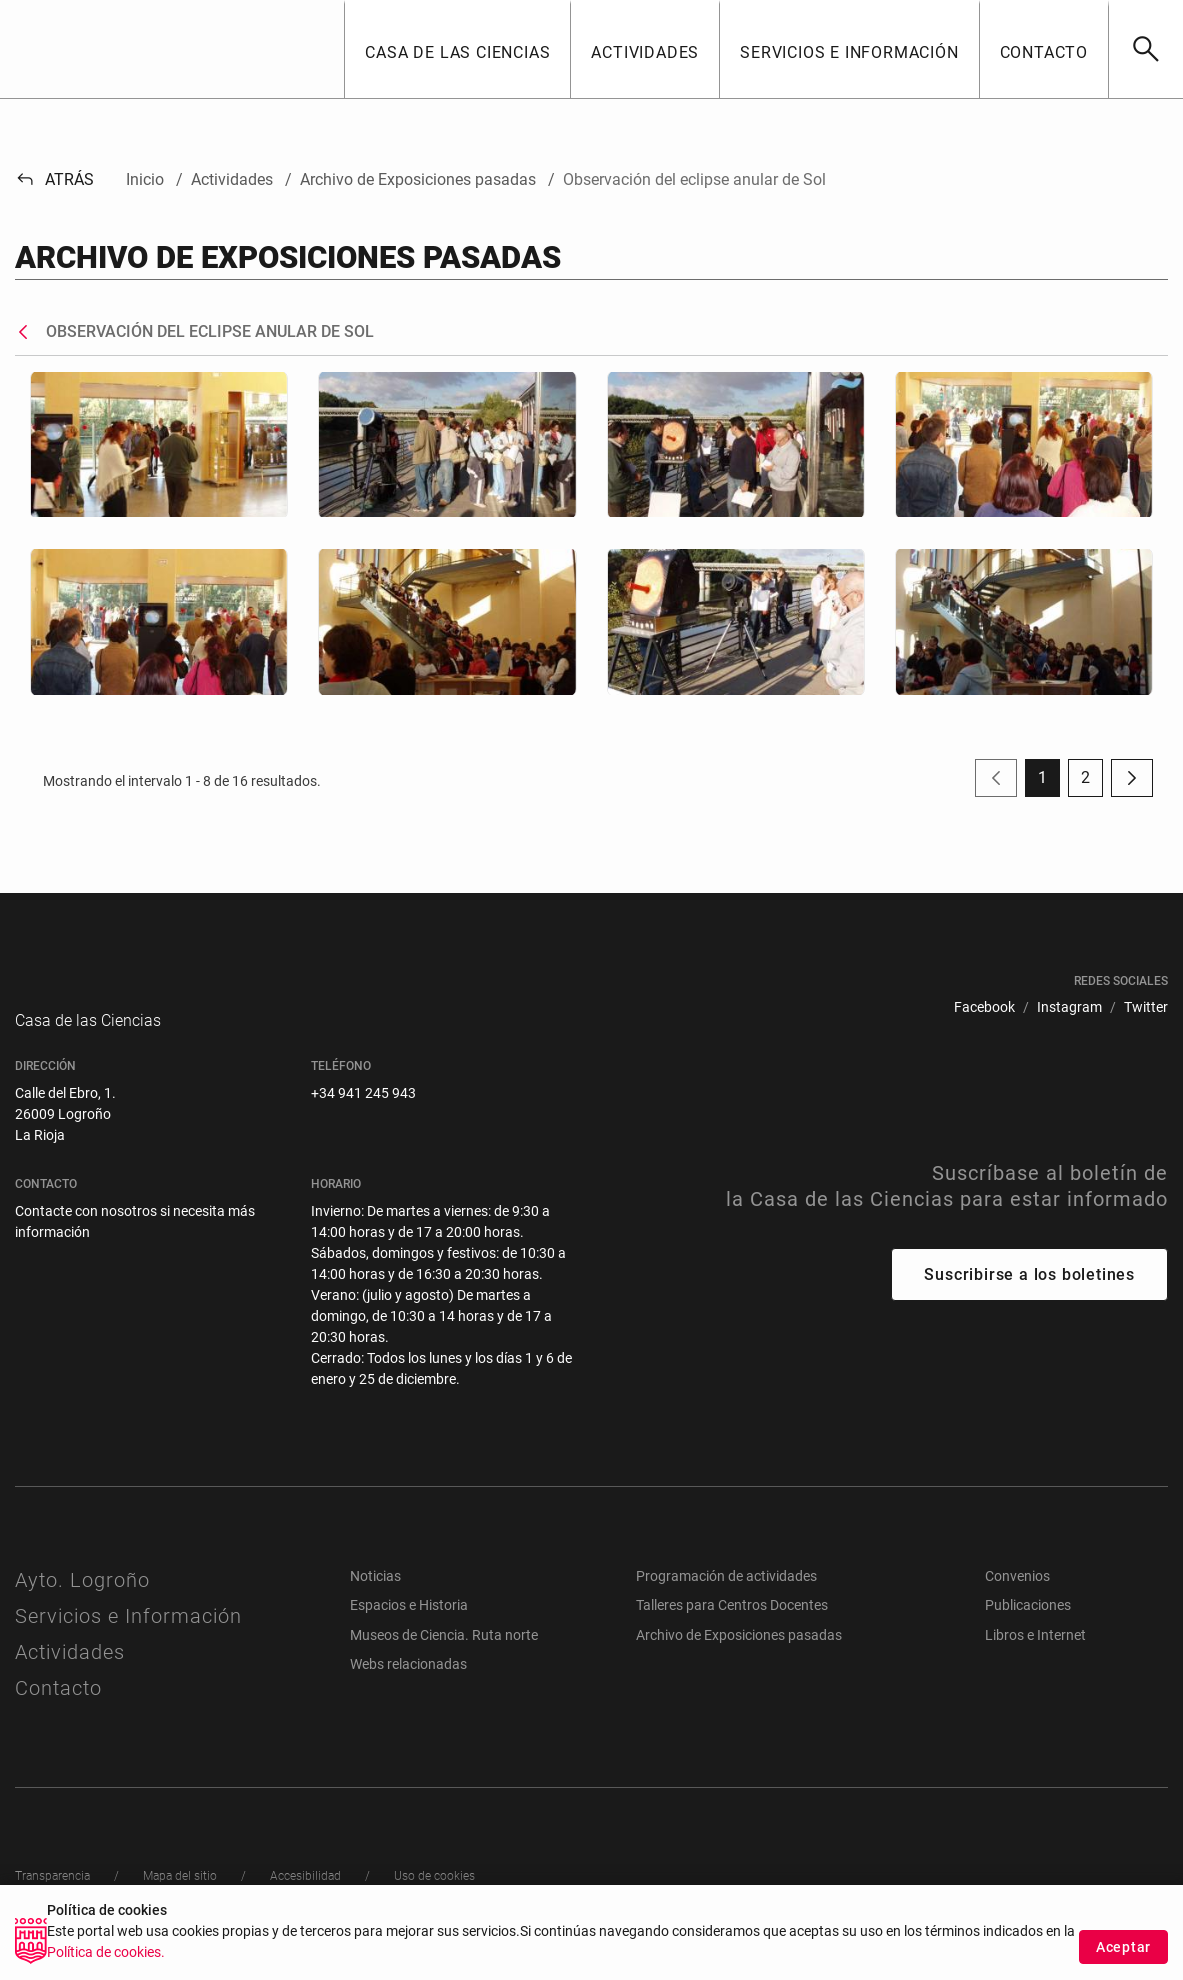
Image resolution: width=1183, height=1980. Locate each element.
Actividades (70, 1672)
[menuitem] (984, 1007)
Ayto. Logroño (82, 1600)
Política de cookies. (106, 1952)
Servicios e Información (128, 1636)
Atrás (54, 179)
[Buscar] (1145, 49)
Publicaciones (1028, 1625)
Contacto (58, 1708)
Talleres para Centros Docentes (732, 1625)
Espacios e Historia (409, 1625)
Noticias (375, 1596)
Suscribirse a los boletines (1029, 1294)
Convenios (1017, 1596)
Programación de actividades (726, 1596)
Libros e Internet (1035, 1655)
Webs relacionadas (408, 1684)
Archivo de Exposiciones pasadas (739, 1655)
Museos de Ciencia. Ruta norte (444, 1655)
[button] (457, 49)
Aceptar (1123, 1947)
